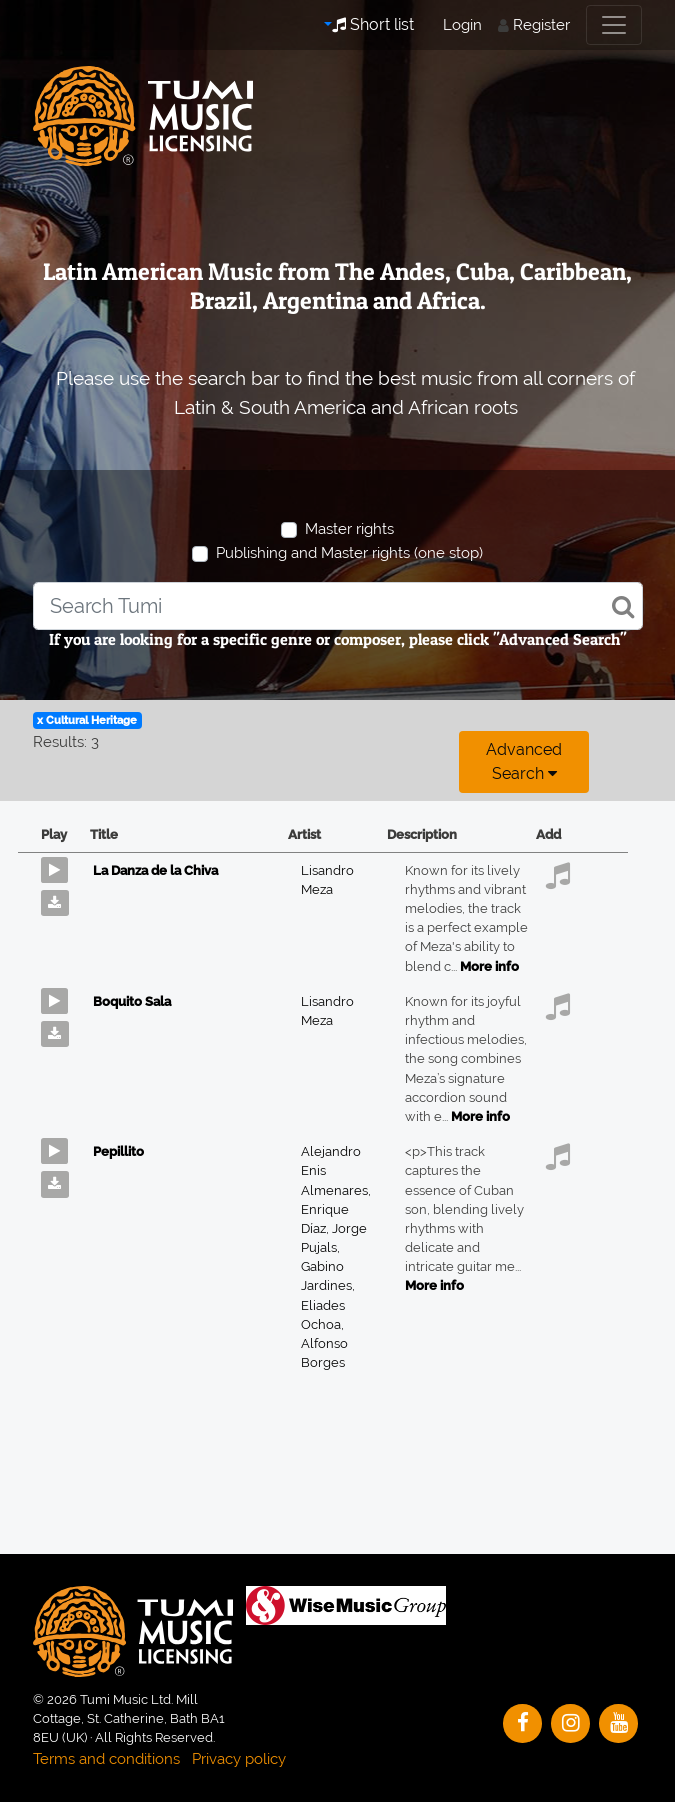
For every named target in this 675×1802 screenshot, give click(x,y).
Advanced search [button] (524, 761)
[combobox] (338, 606)
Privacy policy (239, 1759)
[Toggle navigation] (614, 25)
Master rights (349, 529)
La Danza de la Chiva (155, 870)
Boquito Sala (132, 1001)
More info (489, 966)
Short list (373, 24)
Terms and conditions (106, 1759)
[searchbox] (338, 606)
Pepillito (118, 1151)
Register (541, 25)
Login (462, 25)
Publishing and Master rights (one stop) (349, 553)
